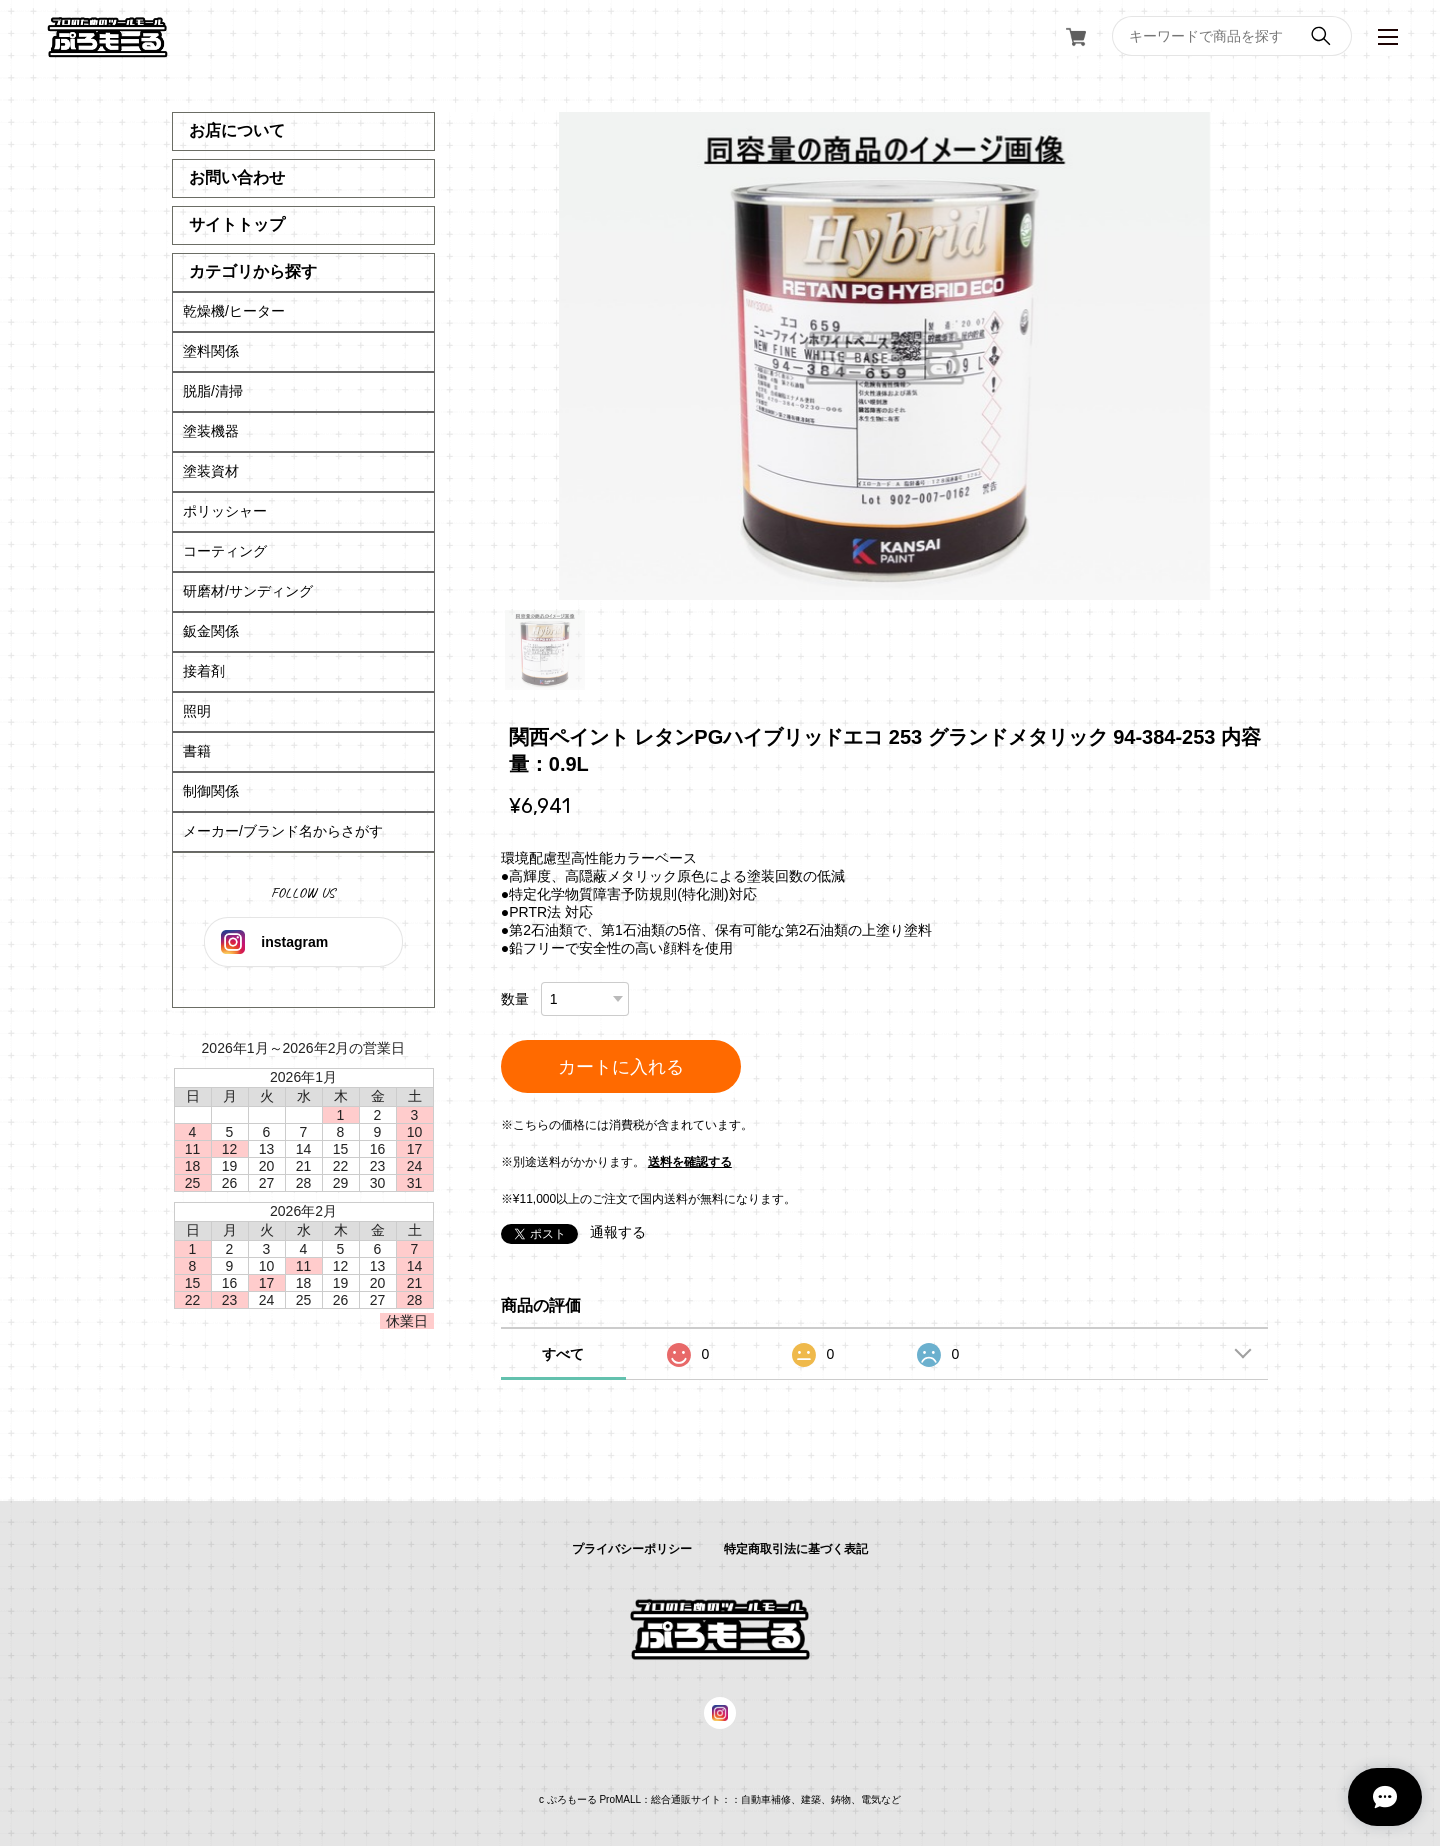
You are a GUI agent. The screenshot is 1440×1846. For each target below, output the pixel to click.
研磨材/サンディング (248, 591)
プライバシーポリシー (632, 1549)
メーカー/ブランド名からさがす (283, 831)
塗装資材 (211, 471)
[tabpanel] (884, 356)
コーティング (225, 551)
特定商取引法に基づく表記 (796, 1549)
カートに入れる (621, 1067)
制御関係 (211, 791)
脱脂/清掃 (213, 391)
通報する (618, 1232)
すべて (563, 1354)
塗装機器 (211, 431)
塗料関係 (211, 351)
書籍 (197, 751)
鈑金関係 (211, 631)
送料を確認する (690, 1162)
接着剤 (204, 671)
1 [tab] (545, 650)
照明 (197, 711)
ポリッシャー (225, 511)
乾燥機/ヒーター (234, 311)
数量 (515, 999)
